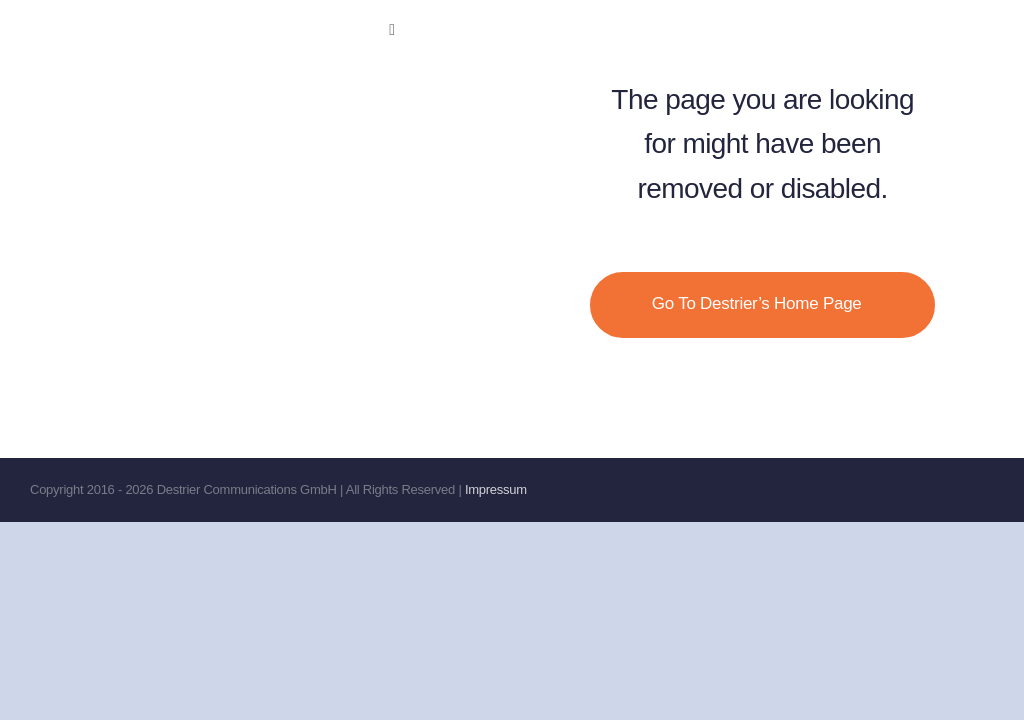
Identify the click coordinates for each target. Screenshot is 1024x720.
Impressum (496, 489)
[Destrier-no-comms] (220, 24)
